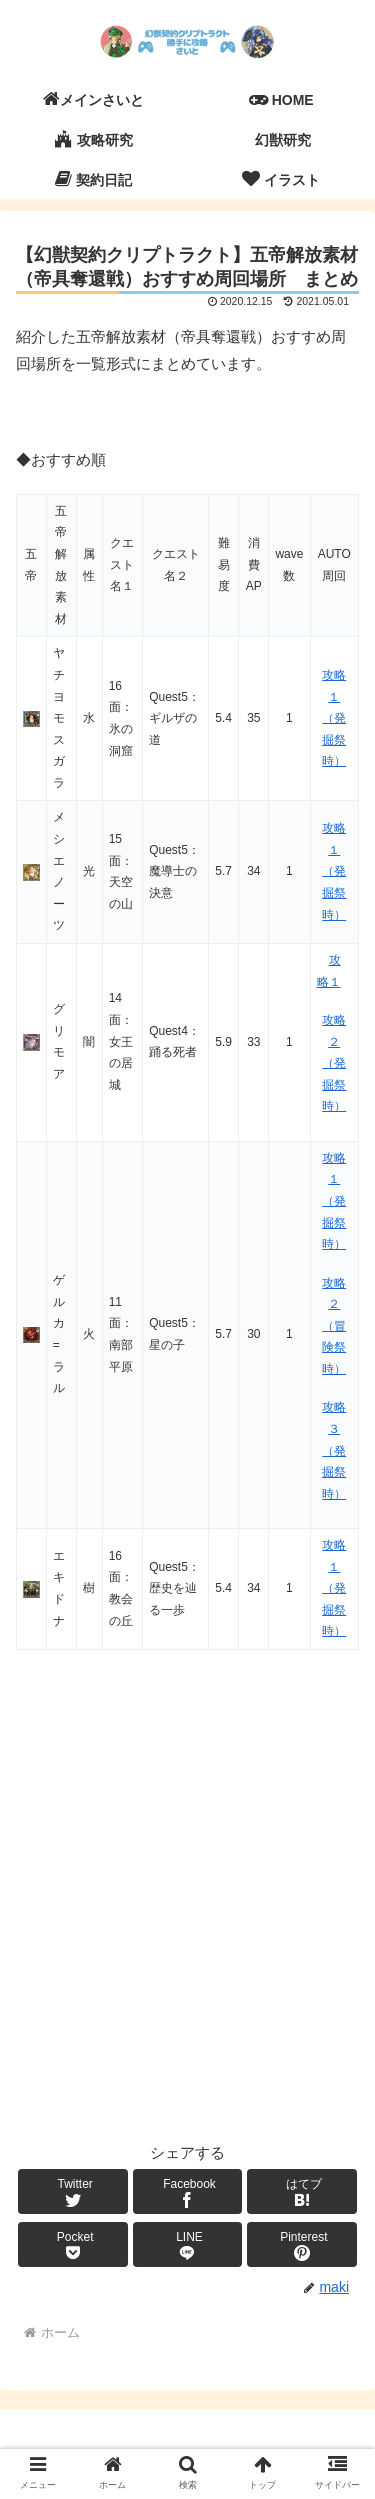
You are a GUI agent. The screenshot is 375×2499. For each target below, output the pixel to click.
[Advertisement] (187, 1930)
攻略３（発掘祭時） (334, 1450)
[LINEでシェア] (188, 2244)
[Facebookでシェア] (188, 2191)
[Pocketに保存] (73, 2244)
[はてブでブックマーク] (302, 2191)
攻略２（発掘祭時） (334, 1063)
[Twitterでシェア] (73, 2191)
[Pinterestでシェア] (302, 2244)
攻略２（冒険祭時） (334, 1326)
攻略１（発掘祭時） (334, 718)
